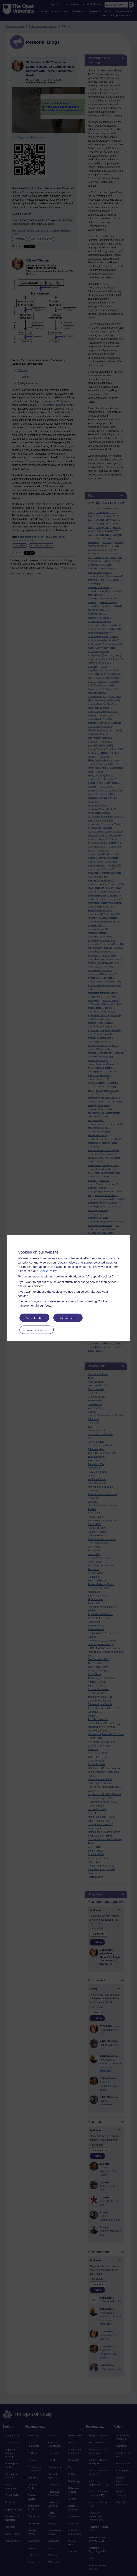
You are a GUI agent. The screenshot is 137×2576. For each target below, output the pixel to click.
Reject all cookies (68, 1318)
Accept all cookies (34, 1318)
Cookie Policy (48, 1271)
